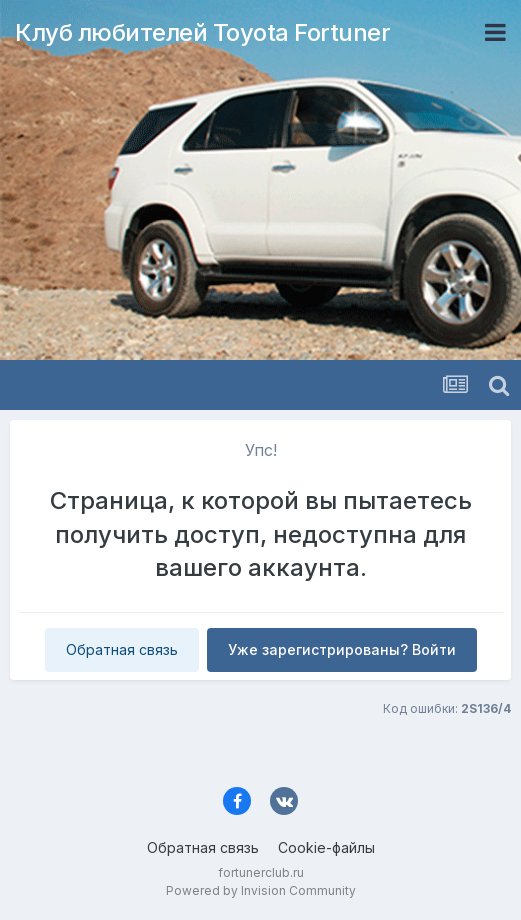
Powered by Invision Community (261, 890)
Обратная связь (122, 649)
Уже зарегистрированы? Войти (342, 649)
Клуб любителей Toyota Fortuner (202, 32)
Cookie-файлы (326, 847)
